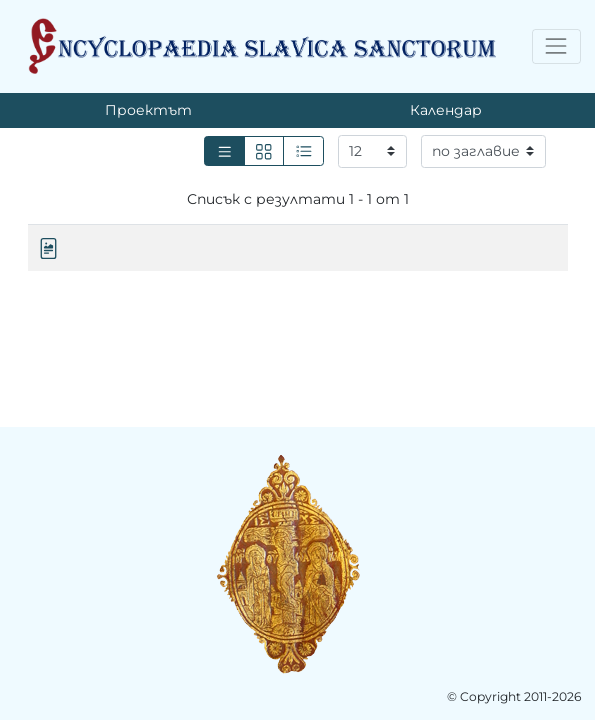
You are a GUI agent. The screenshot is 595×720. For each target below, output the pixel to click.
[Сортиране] (483, 152)
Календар (446, 110)
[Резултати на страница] (372, 152)
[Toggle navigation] (556, 46)
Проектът (148, 110)
